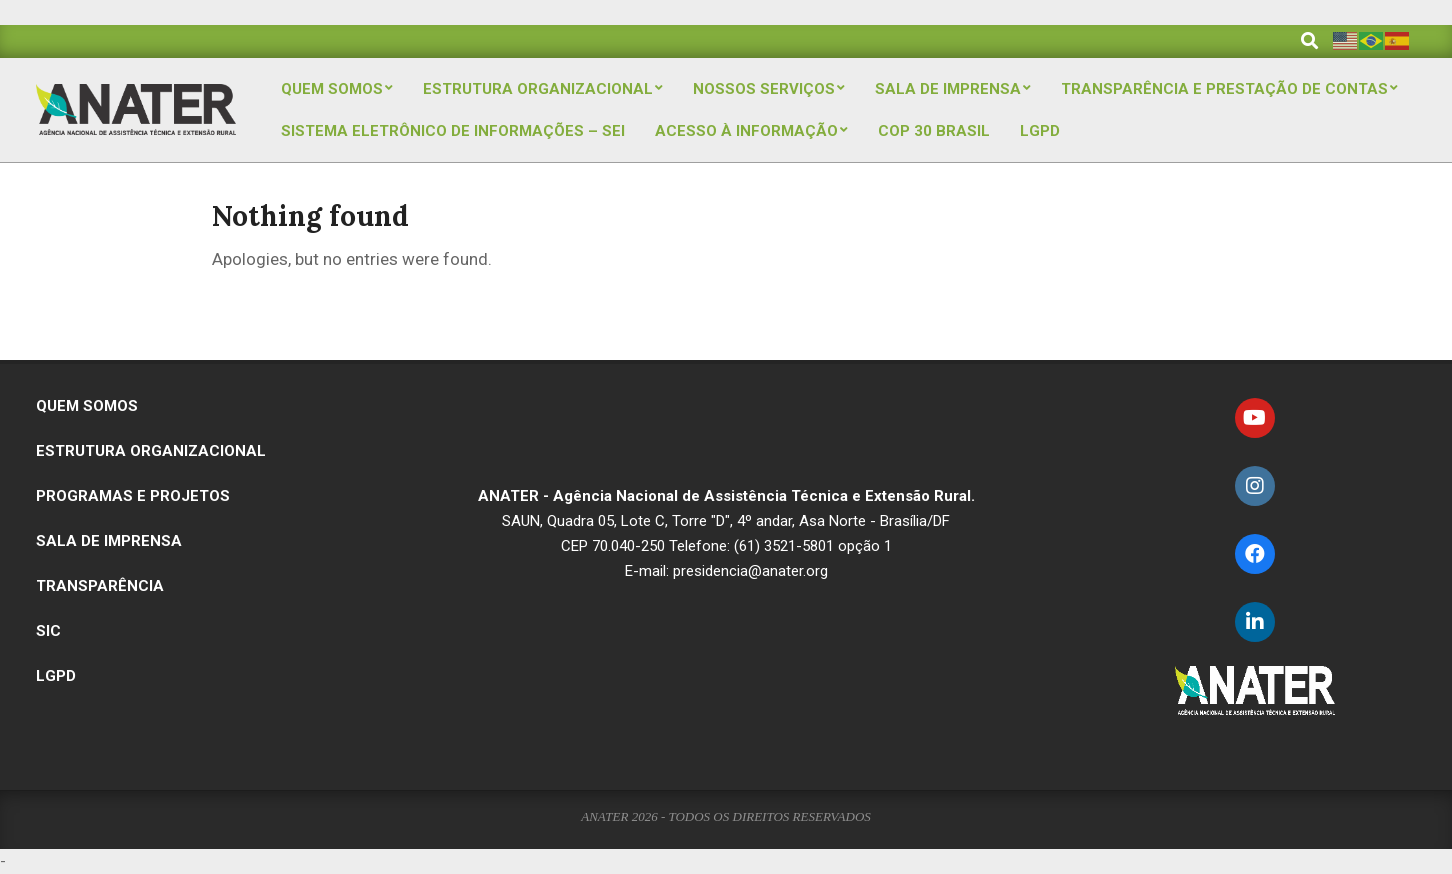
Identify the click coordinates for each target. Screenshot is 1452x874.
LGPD (56, 676)
